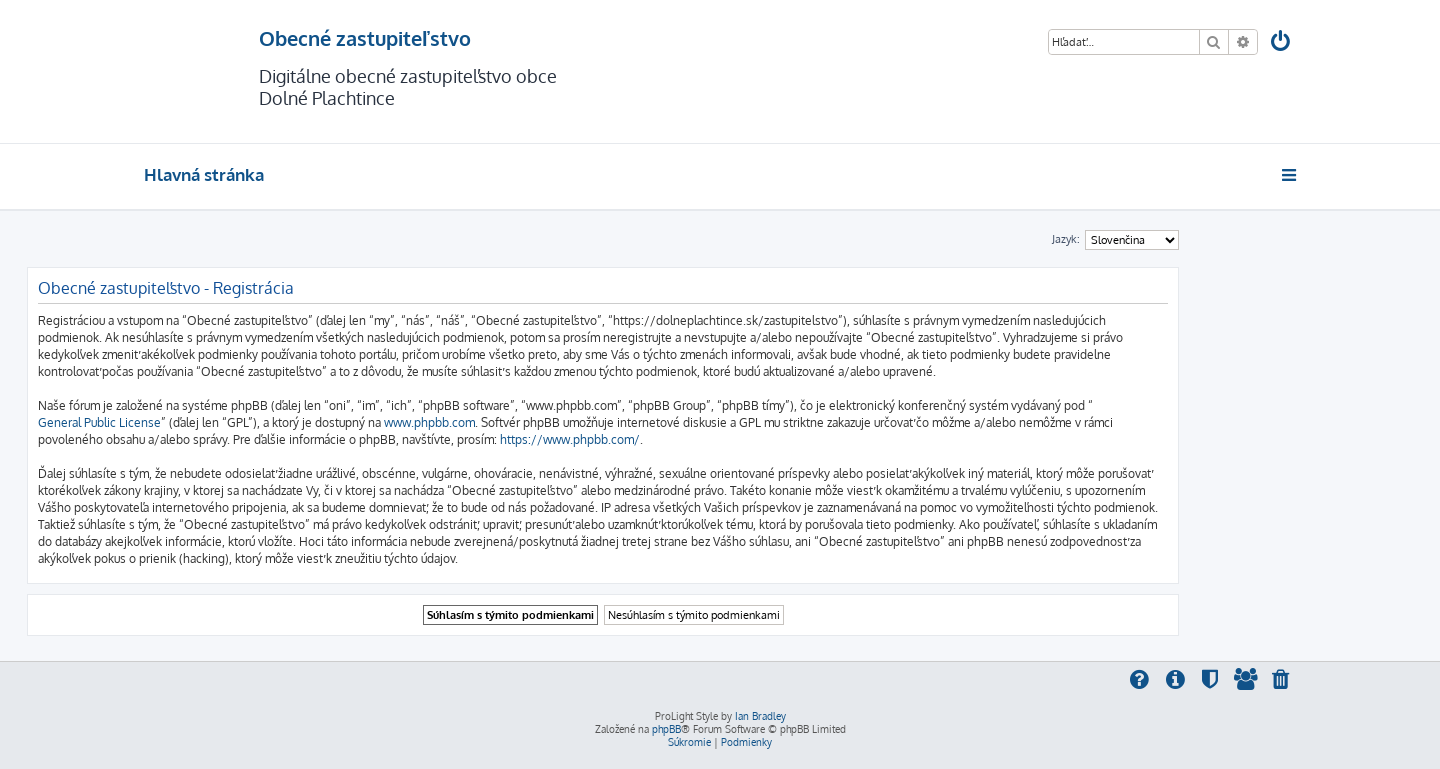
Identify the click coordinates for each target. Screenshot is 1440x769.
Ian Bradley (760, 716)
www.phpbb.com (429, 422)
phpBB (666, 729)
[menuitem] (1282, 43)
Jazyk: (1066, 239)
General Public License (99, 422)
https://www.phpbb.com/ (570, 439)
